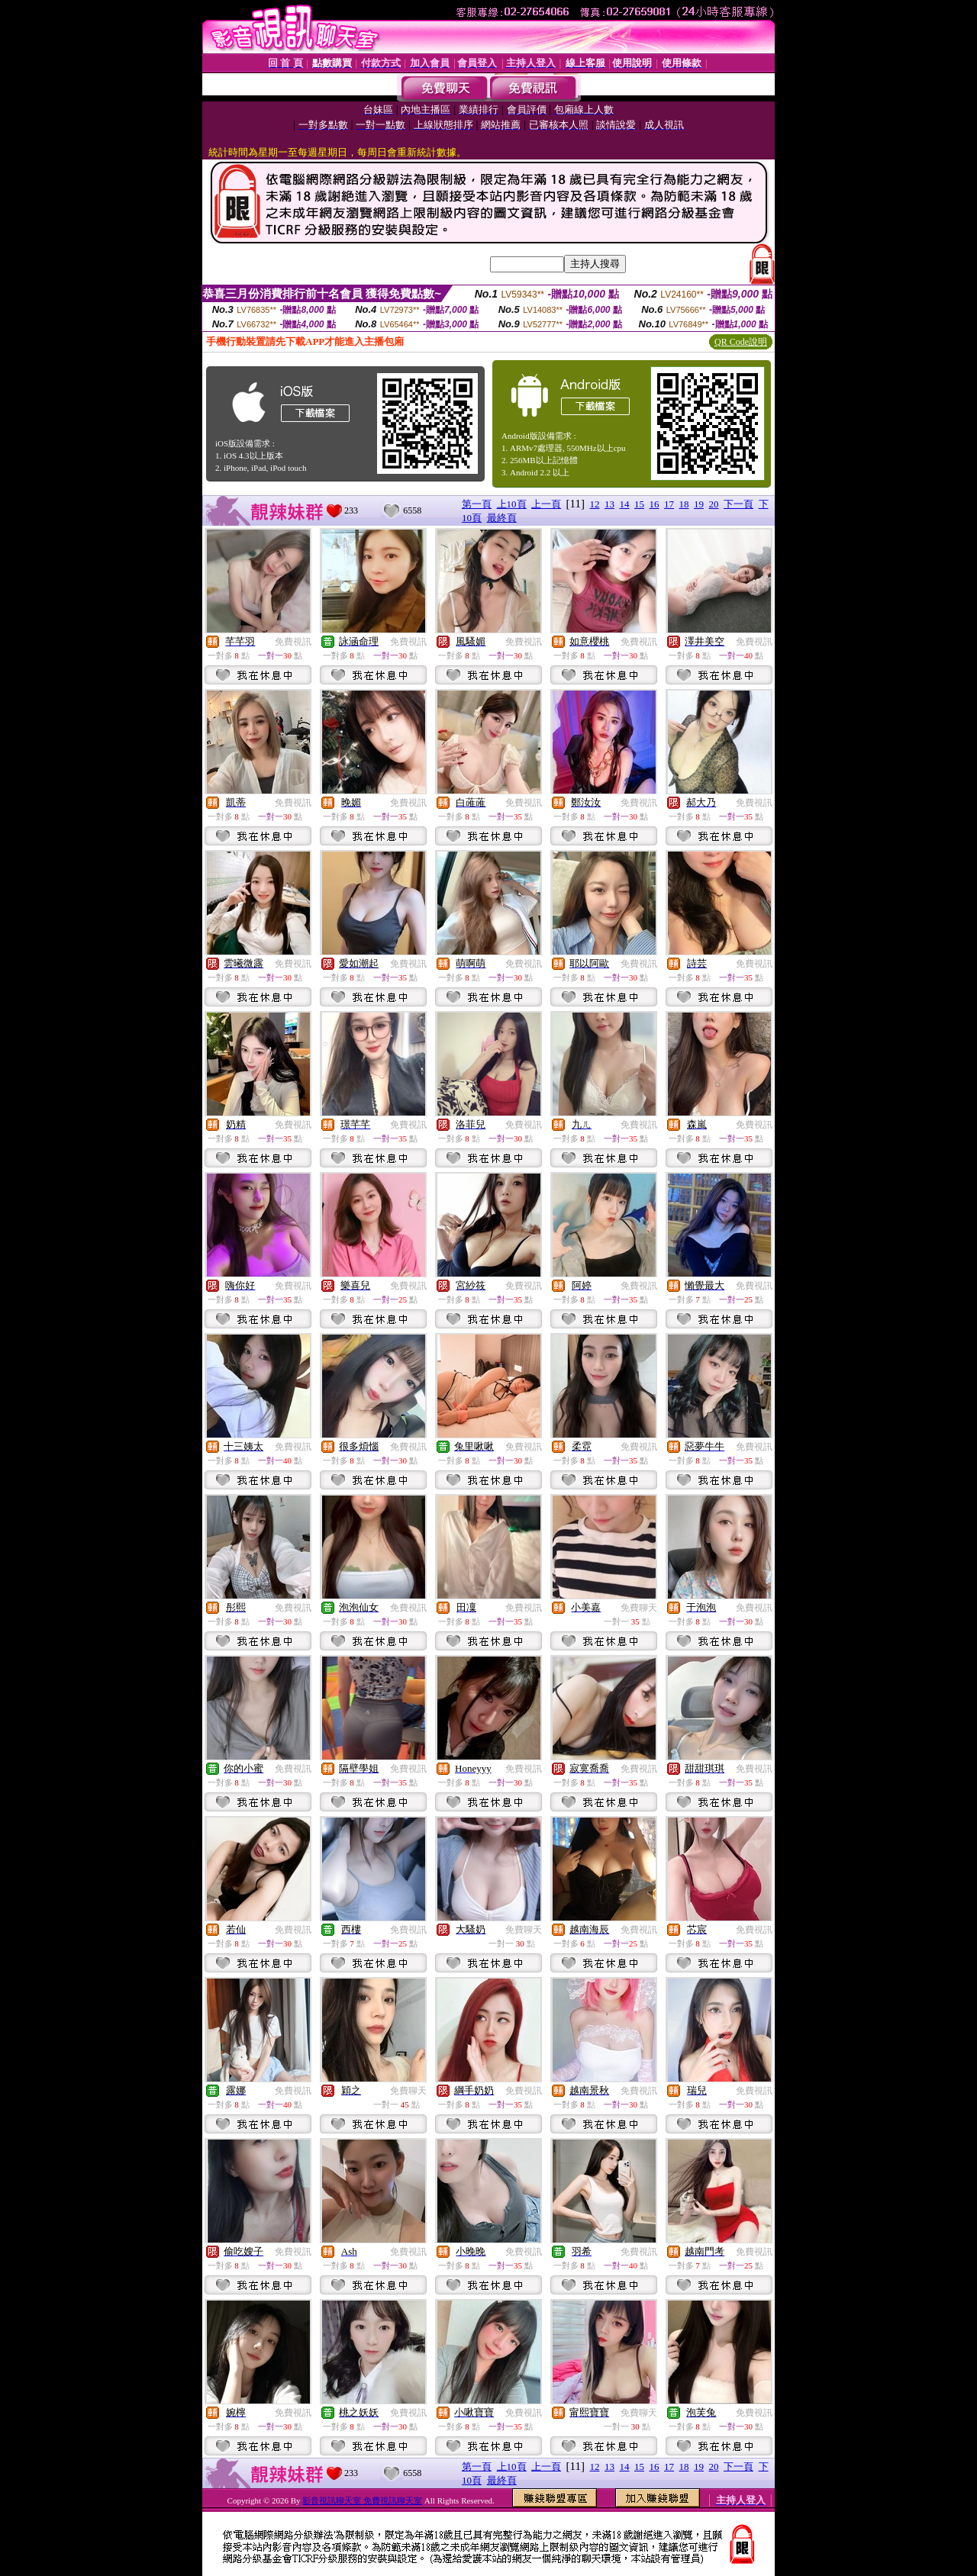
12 (595, 504)
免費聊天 (639, 1607)
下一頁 (738, 504)
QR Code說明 (740, 341)
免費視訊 (293, 641)
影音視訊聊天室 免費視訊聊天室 (362, 2500)
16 (654, 504)
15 (639, 504)
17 (669, 504)
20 (714, 504)
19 (699, 504)
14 (625, 504)
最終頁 (502, 517)
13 (609, 504)
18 (684, 504)
